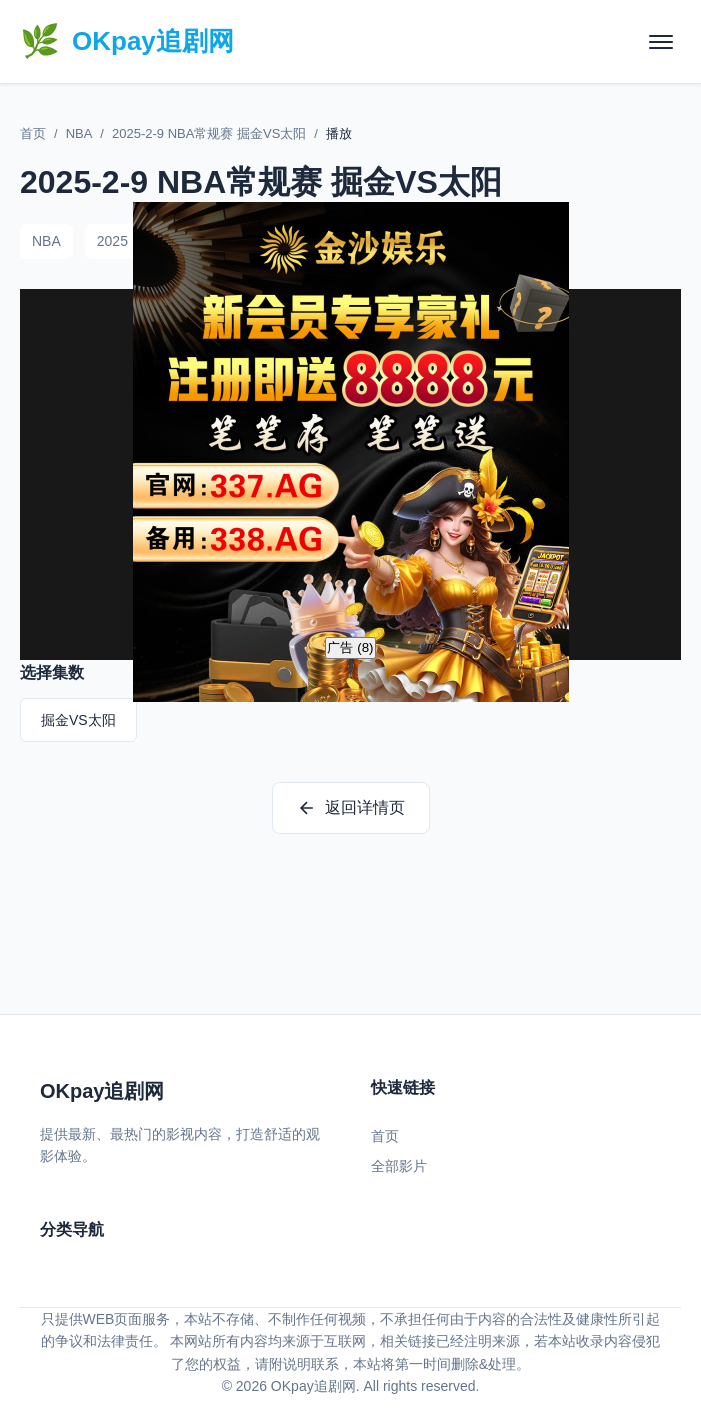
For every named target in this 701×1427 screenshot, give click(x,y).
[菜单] (661, 42)
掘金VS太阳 (78, 720)
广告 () (350, 647)
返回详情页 (351, 808)
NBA (79, 133)
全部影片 (399, 1166)
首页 (33, 133)
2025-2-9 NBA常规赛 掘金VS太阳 (209, 133)
